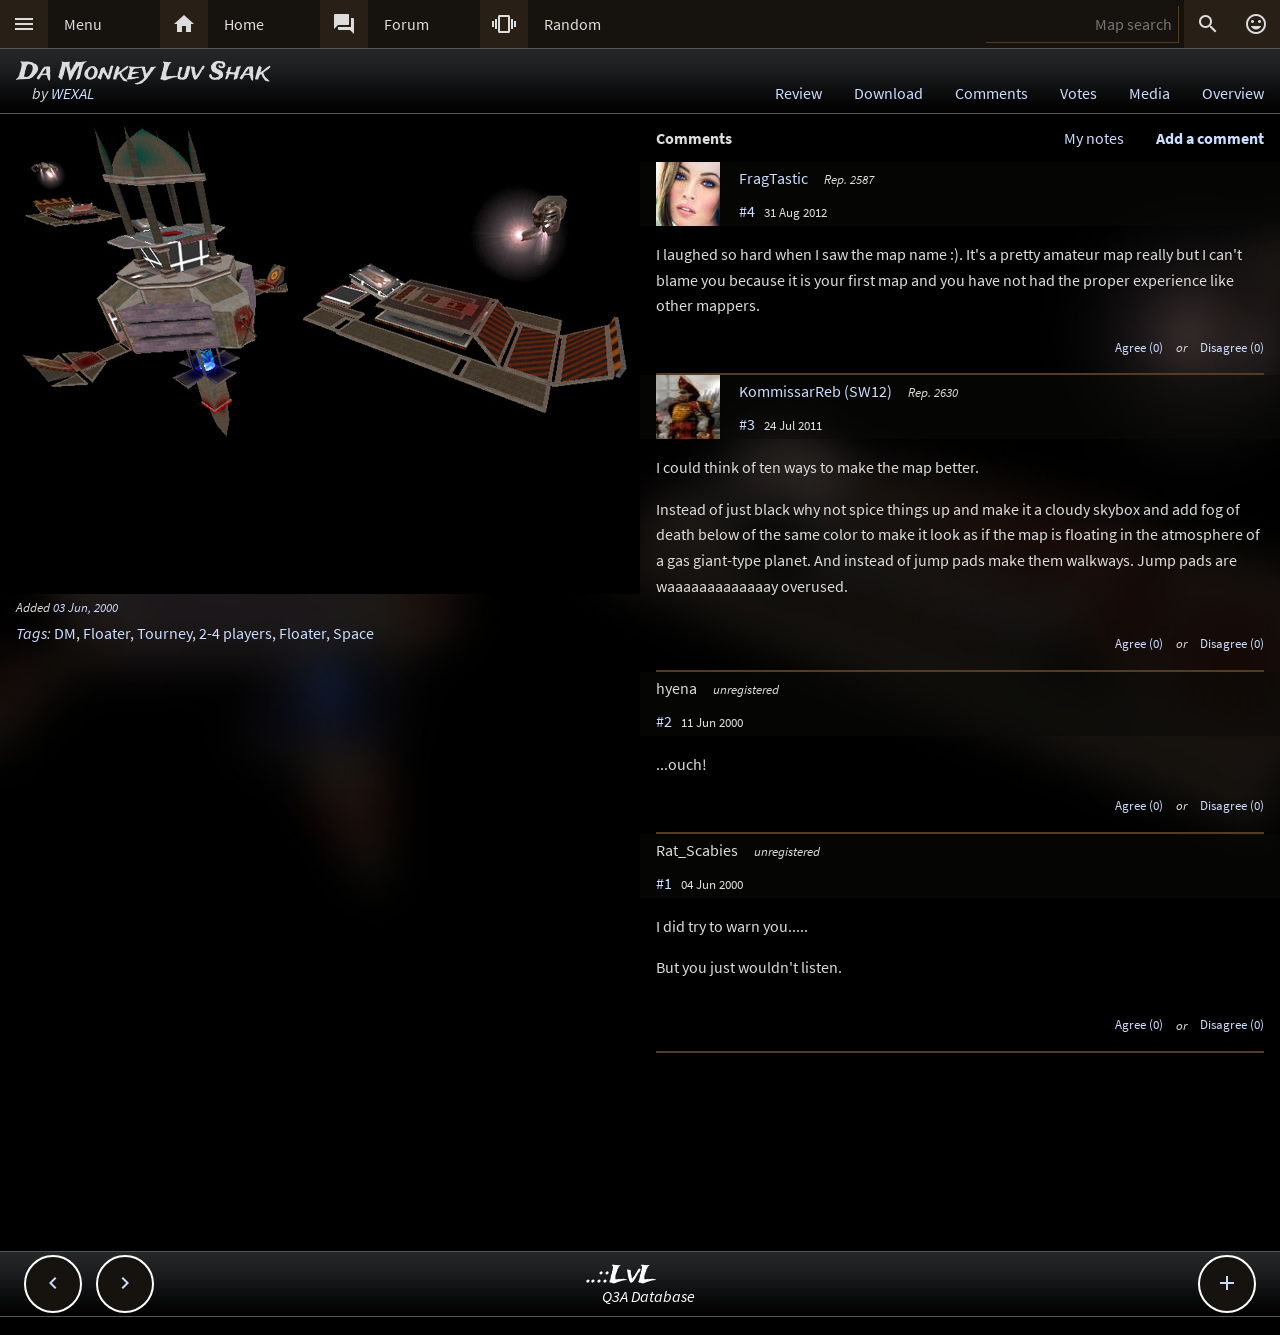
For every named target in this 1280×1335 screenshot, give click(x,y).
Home (244, 24)
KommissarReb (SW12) (815, 391)
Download (888, 93)
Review (798, 93)
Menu (83, 24)
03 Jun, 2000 (85, 607)
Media (1149, 93)
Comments (991, 93)
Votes (1078, 93)
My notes (1094, 138)
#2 (664, 721)
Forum (406, 24)
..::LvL (621, 1275)
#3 (747, 424)
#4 (747, 211)
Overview (1233, 93)
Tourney (164, 633)
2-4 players (235, 633)
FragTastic (773, 178)
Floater (106, 633)
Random (572, 24)
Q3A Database (648, 1296)
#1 (664, 883)
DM (65, 633)
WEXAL (72, 93)
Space (353, 633)
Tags (31, 633)
